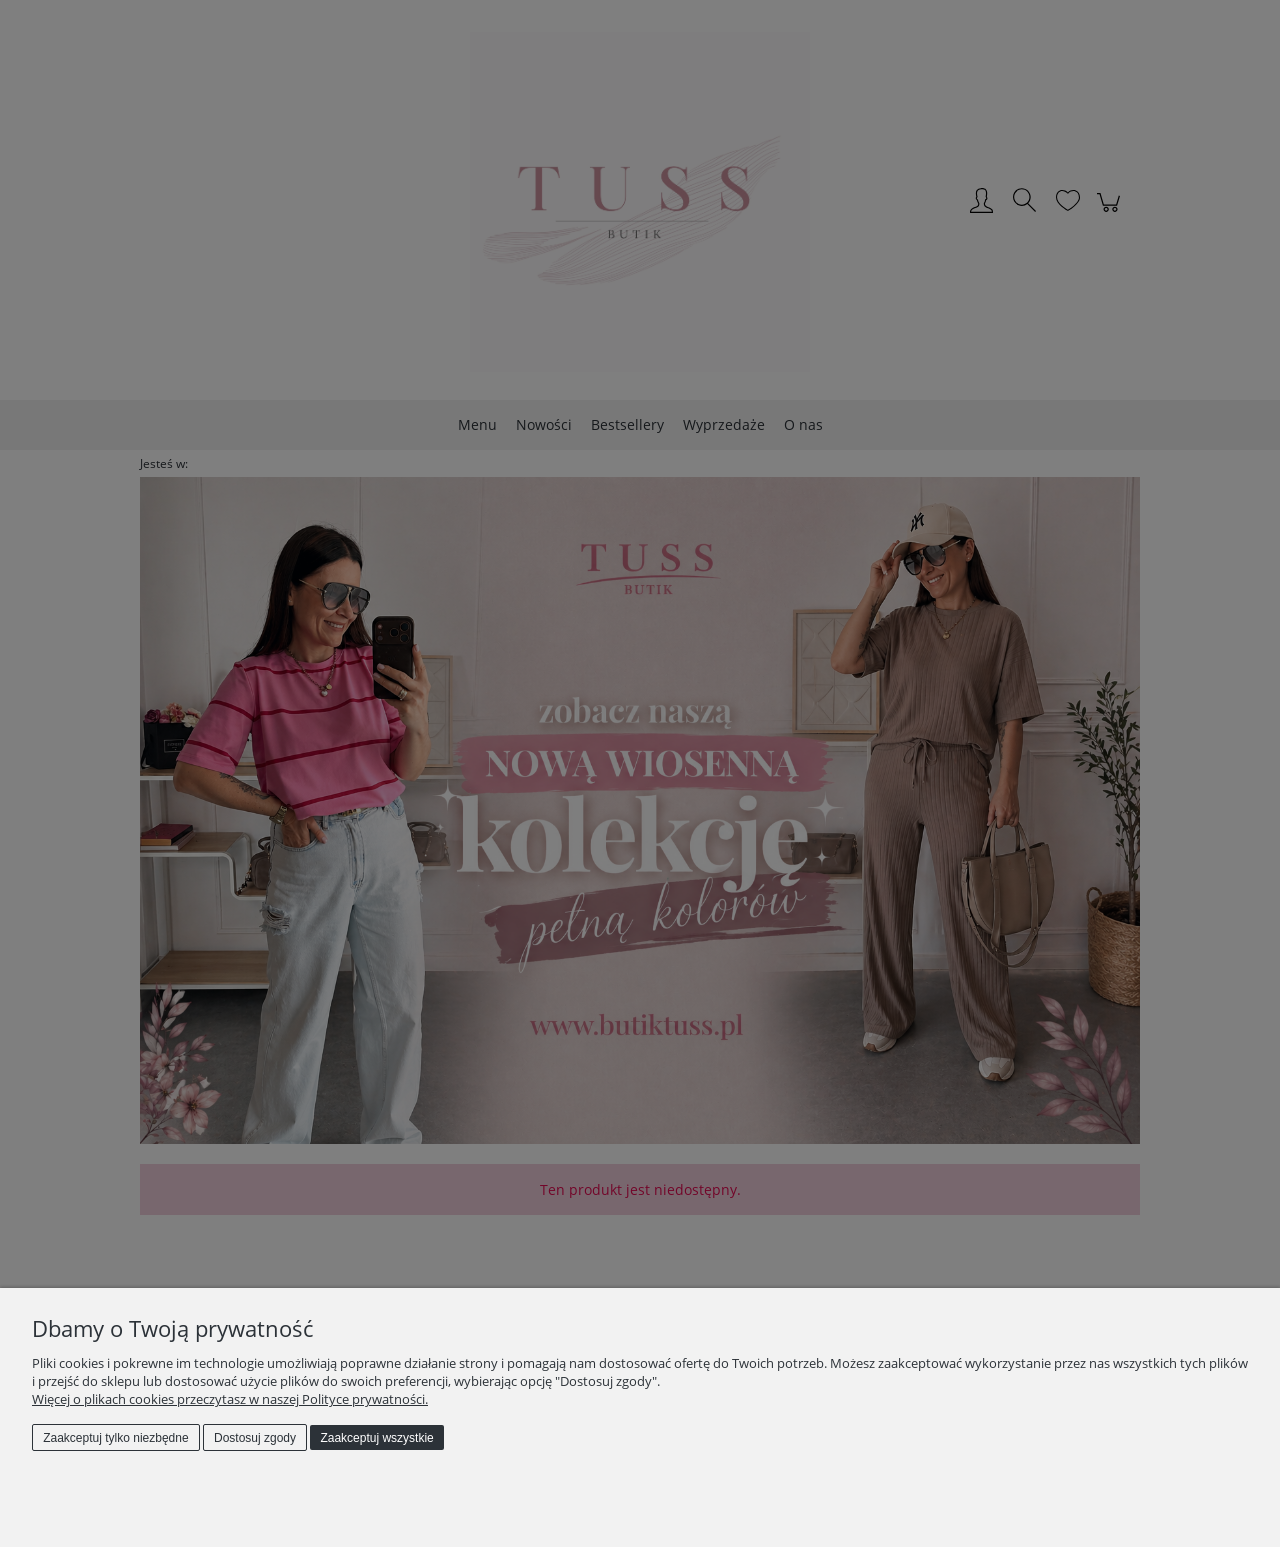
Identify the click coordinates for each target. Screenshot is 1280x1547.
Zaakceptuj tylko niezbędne (115, 1438)
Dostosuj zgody (255, 1438)
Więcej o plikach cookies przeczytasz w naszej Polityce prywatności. (230, 1399)
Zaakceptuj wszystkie (376, 1438)
